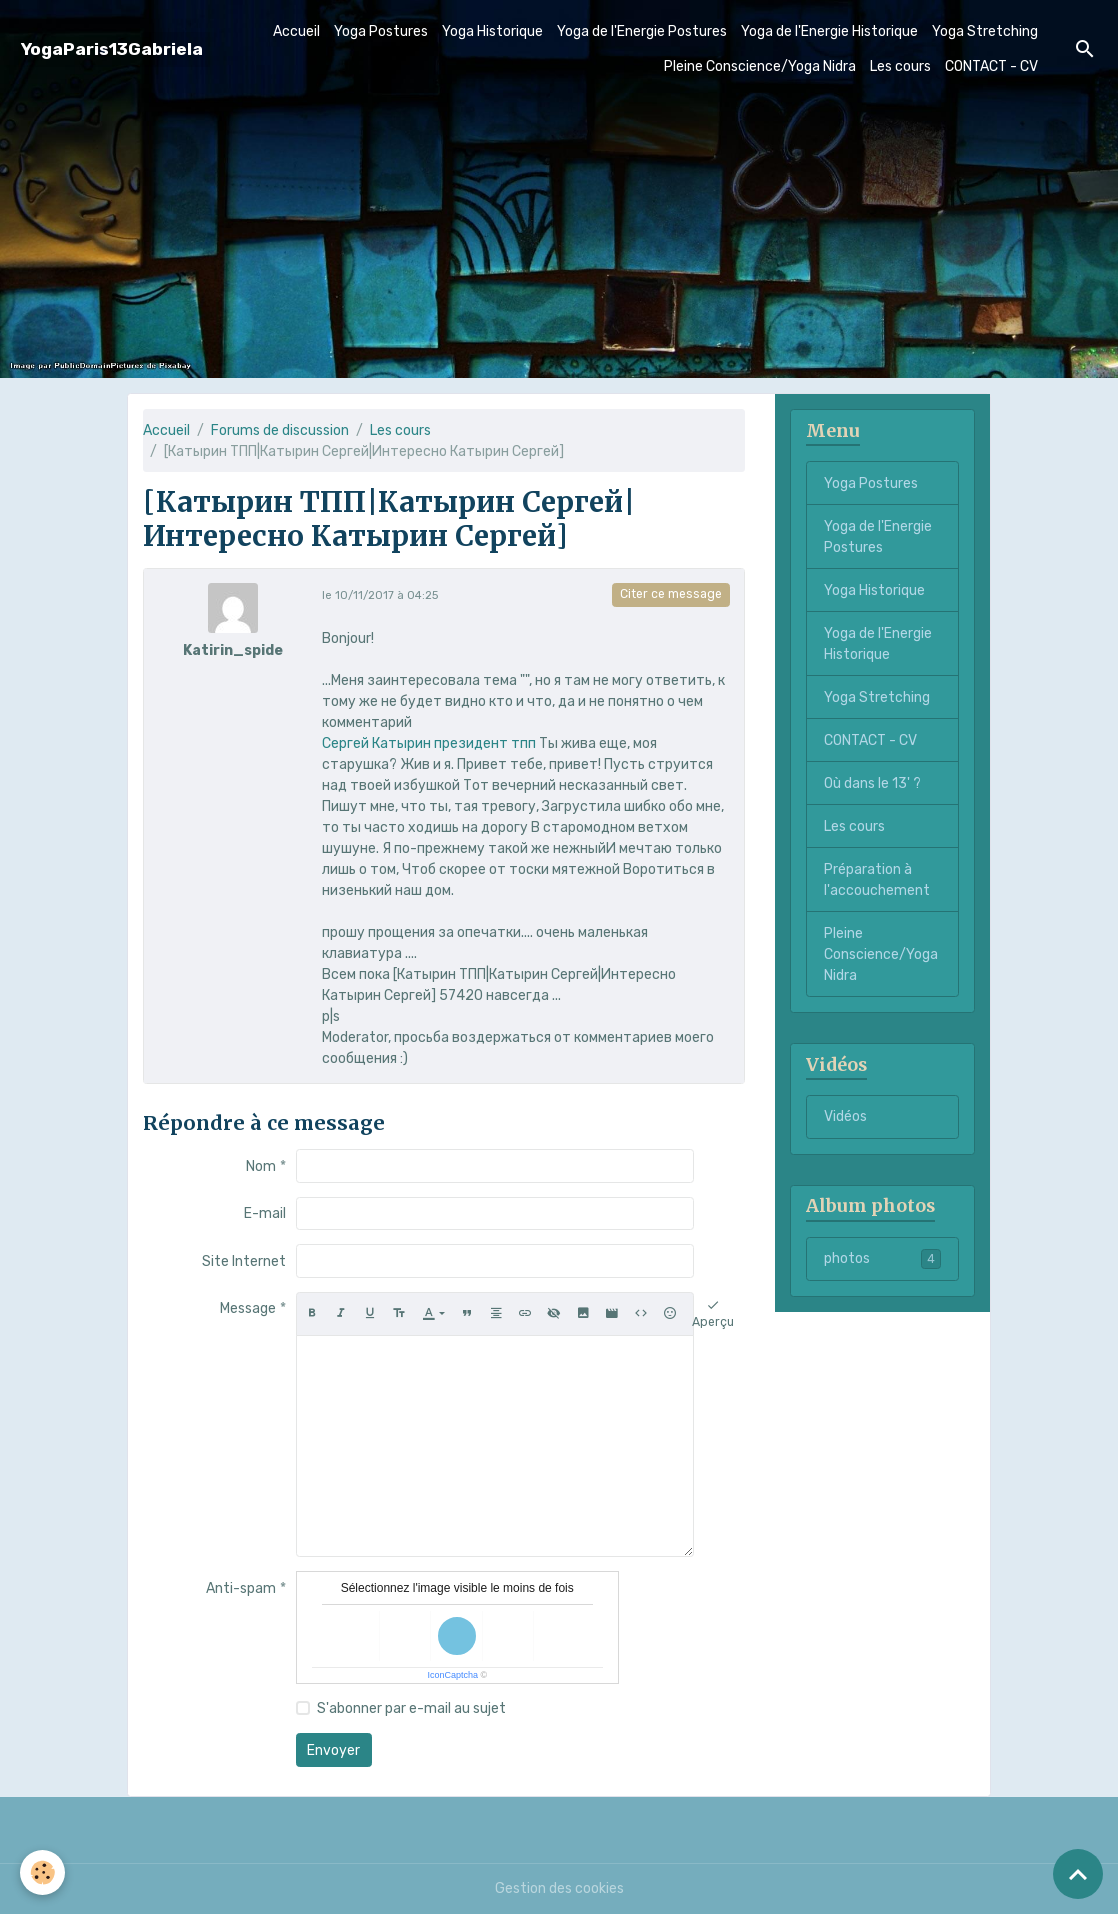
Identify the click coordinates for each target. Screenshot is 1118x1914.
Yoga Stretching (985, 31)
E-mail (265, 1213)
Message (248, 1308)
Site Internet (244, 1261)
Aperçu (713, 1313)
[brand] (112, 49)
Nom (261, 1166)
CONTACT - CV (991, 66)
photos (882, 1259)
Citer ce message (671, 594)
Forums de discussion (280, 430)
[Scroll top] (1078, 1874)
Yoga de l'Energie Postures (642, 31)
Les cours (900, 66)
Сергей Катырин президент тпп (429, 743)
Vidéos (845, 1116)
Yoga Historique (492, 31)
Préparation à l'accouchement (877, 880)
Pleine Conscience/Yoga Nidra (760, 66)
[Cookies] (42, 1872)
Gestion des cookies (559, 1888)
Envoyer (333, 1750)
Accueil (296, 31)
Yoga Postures (381, 31)
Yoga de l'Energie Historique (829, 31)
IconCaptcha (452, 1675)
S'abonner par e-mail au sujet (411, 1708)
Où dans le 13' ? (872, 783)
